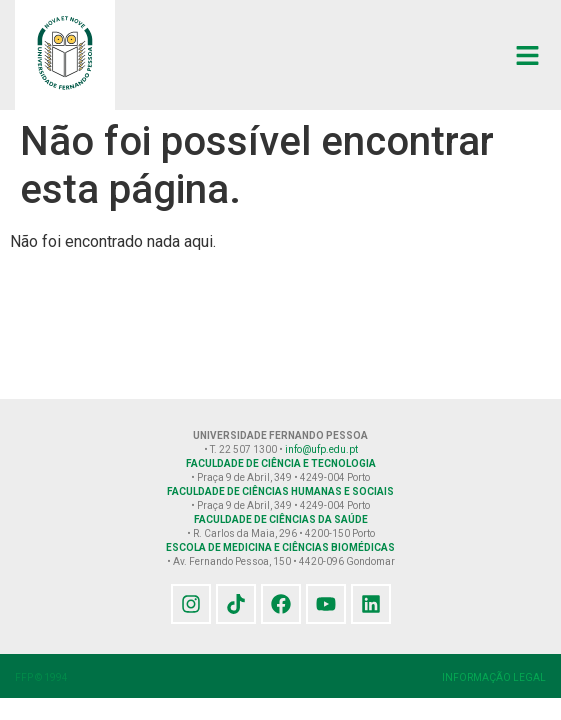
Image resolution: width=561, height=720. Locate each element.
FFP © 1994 (41, 677)
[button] (528, 55)
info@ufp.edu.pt (321, 449)
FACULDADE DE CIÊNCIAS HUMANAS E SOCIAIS (280, 491)
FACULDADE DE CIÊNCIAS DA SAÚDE (281, 519)
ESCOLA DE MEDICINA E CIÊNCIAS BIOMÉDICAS (280, 547)
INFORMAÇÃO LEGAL (494, 677)
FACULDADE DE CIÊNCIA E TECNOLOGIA (281, 463)
